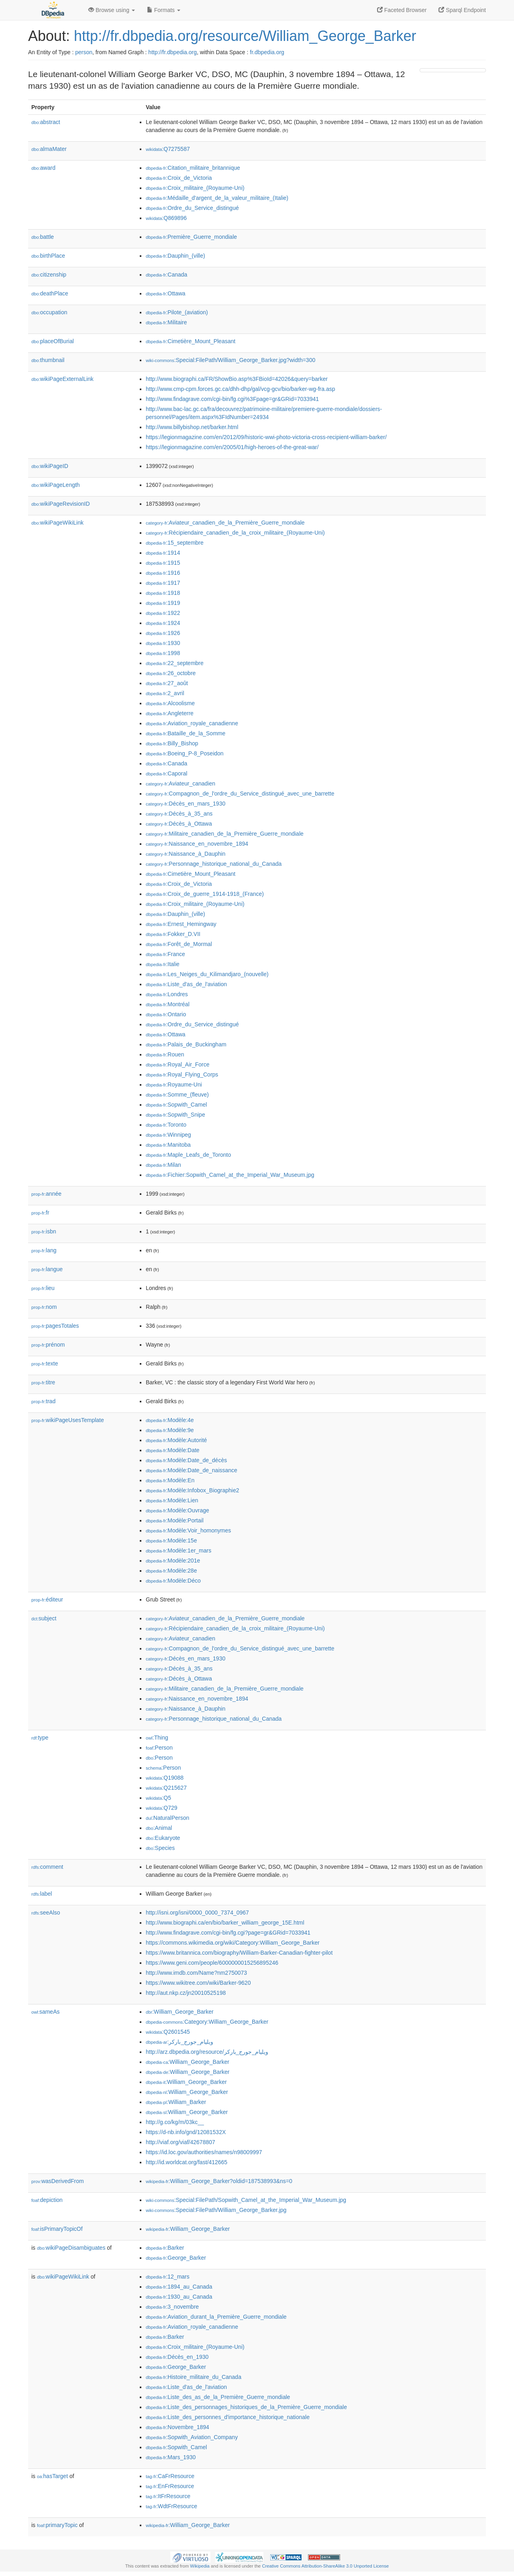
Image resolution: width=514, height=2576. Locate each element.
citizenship (48, 274)
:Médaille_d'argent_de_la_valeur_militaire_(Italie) (217, 198)
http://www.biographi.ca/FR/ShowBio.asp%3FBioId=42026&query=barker (237, 379)
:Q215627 (166, 1787)
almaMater (49, 149)
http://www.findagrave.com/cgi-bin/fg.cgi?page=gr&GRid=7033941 (228, 1932)
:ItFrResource (168, 2496)
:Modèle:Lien (172, 1500)
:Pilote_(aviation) (177, 312)
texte (44, 1363)
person (83, 52)
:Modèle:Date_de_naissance (191, 1470)
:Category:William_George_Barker (207, 2021)
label (41, 1893)
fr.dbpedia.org (267, 52)
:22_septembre (175, 663)
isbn (43, 1231)
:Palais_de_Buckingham (186, 1044)
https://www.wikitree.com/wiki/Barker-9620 (198, 1983)
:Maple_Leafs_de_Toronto (188, 1155)
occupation (49, 312)
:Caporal (166, 773)
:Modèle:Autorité (176, 1440)
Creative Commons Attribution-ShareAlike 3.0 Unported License (325, 2566)
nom (44, 1307)
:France (165, 954)
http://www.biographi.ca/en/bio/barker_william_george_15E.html (225, 1922)
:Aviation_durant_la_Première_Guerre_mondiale (216, 2317)
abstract (45, 122)
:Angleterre (170, 713)
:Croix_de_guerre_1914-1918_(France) (205, 894)
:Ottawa (166, 293)
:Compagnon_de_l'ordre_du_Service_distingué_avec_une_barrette (240, 793)
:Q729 (161, 1808)
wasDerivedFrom (57, 2181)
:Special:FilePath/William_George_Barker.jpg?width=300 (230, 360)
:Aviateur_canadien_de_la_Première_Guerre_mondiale (225, 522)
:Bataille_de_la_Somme (185, 733)
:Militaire (166, 322)
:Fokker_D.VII (173, 934)
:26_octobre (171, 673)
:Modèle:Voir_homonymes (188, 1530)
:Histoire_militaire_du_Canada (193, 2377)
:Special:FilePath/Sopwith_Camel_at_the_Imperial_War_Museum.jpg (246, 2200)
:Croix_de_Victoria (179, 178)
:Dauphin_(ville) (175, 255)
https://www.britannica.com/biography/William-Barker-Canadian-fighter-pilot (239, 1952)
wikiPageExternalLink (62, 379)
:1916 (163, 573)
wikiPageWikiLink (57, 522)
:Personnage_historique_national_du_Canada (213, 864)
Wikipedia (200, 2566)
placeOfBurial (52, 341)
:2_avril (165, 693)
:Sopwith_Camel (176, 1104)
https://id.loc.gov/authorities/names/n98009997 (204, 2152)
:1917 (163, 583)
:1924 (163, 623)
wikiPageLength (55, 485)
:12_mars (168, 2276)
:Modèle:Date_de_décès (186, 1460)
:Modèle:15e (171, 1540)
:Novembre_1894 (177, 2427)
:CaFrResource (170, 2476)
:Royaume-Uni (174, 1084)
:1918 (163, 593)
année (46, 1193)
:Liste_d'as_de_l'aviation (186, 984)
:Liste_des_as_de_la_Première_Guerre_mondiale (218, 2397)
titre (43, 1382)
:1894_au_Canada (179, 2286)
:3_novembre (172, 2306)
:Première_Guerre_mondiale (191, 237)
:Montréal (168, 1004)
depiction (47, 2200)
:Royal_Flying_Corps (182, 1074)
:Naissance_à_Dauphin (185, 854)
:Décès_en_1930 (177, 2357)
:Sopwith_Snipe (175, 1114)
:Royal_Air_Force (178, 1064)
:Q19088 (165, 1777)
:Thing (157, 1737)
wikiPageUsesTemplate (67, 1420)
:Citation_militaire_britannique (193, 168)
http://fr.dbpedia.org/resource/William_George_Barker (245, 36)
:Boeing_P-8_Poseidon (185, 753)
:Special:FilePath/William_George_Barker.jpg (216, 2210)
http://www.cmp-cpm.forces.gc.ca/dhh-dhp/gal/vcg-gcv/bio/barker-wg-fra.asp (240, 389)
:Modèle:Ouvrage (177, 1510)
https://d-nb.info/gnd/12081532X (186, 2132)
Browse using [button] (111, 10)
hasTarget (52, 2476)
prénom (48, 1344)
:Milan (163, 1165)
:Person (159, 1747)
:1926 (163, 633)
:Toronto (166, 1124)
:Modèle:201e (173, 1560)
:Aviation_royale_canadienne (192, 723)
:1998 (163, 653)
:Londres (167, 994)
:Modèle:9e (170, 1430)
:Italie (162, 964)
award (43, 168)
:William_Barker (176, 2102)
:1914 (163, 552)
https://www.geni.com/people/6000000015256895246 (212, 1962)
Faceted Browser (402, 10)
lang (44, 1250)
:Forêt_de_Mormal (179, 944)
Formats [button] (163, 10)
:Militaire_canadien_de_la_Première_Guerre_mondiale (225, 833)
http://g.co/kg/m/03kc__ (175, 2122)
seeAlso (45, 1912)
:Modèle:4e (170, 1420)
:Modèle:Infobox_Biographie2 (192, 1490)
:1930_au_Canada (179, 2296)
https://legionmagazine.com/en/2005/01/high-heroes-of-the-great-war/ (232, 447)
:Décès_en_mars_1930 (185, 803)
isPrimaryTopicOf (57, 2229)
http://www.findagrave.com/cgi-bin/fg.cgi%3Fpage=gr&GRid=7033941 (232, 399)
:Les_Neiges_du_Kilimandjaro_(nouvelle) (207, 974)
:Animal (159, 1828)
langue (47, 1269)
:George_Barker (176, 2258)
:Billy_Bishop (172, 743)
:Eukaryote (163, 1838)
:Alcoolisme (170, 703)
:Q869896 (166, 218)
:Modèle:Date (173, 1450)
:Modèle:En (170, 1480)
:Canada (166, 274)
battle (42, 237)
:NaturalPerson (167, 1818)
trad (43, 1401)
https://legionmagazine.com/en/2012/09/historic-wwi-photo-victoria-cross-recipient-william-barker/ (266, 437)
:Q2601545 (168, 2032)
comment (47, 1867)
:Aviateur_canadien (180, 783)
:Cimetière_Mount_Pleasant (190, 341)
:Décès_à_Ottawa (179, 823)
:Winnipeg (168, 1134)
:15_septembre (175, 542)
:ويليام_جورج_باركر (179, 2042)
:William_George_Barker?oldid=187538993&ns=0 (219, 2181)
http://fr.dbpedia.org (172, 52)
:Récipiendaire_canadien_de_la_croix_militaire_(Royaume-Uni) (235, 532)
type (40, 1737)
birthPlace (48, 255)
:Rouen (165, 1054)
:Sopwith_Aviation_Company (192, 2437)
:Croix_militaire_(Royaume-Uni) (195, 188)
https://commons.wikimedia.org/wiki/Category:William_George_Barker (233, 1942)
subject (43, 1618)
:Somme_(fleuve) (177, 1094)
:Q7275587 (168, 149)
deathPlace (49, 293)
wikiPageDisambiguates (71, 2247)
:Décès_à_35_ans (179, 813)
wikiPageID (49, 466)
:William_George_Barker (180, 2011)
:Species (160, 1848)
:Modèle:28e (171, 1570)
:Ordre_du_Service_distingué (192, 208)
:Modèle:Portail (175, 1520)
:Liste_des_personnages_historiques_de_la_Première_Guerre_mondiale (246, 2407)
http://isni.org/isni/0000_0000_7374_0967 (197, 1912)
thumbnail (47, 360)
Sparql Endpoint (462, 10)
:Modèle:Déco (173, 1580)
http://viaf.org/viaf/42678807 (180, 2142)
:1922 (163, 613)
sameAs (45, 2011)
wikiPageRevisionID (60, 504)
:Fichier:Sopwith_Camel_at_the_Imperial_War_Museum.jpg (230, 1175)
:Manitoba (168, 1144)
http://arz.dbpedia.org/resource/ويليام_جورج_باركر (207, 2052)
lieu (43, 1288)
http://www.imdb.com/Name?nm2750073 (196, 1973)
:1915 (163, 563)
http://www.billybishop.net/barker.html (192, 427)
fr (40, 1212)
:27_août (167, 683)
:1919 (163, 603)
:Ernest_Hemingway (181, 924)
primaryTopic (57, 2525)
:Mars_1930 (171, 2457)
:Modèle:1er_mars (178, 1550)
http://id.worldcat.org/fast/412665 (186, 2162)
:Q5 (158, 1798)
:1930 (163, 643)
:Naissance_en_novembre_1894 (197, 843)
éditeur (47, 1599)
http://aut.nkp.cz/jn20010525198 (186, 1993)
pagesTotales (55, 1326)
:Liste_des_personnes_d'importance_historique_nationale (228, 2417)
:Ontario (166, 1014)
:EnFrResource (170, 2486)
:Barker (165, 2247)
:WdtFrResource (171, 2506)
